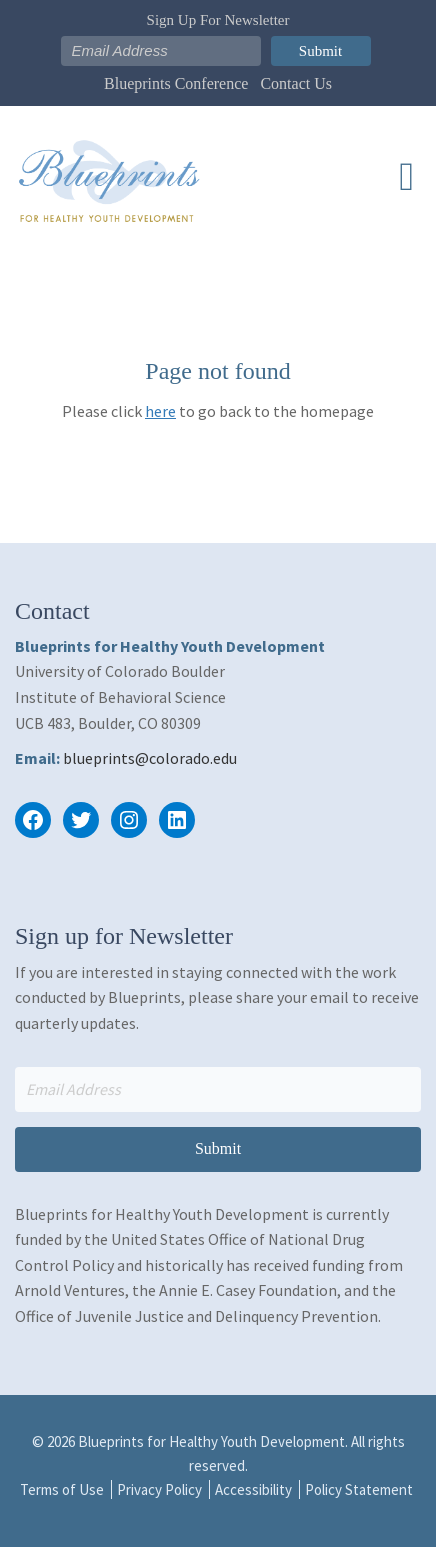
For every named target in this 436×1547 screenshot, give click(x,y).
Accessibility (253, 1489)
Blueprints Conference (176, 83)
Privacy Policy (159, 1489)
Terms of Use (62, 1489)
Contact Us (296, 83)
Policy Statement (359, 1489)
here (160, 411)
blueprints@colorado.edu (150, 758)
